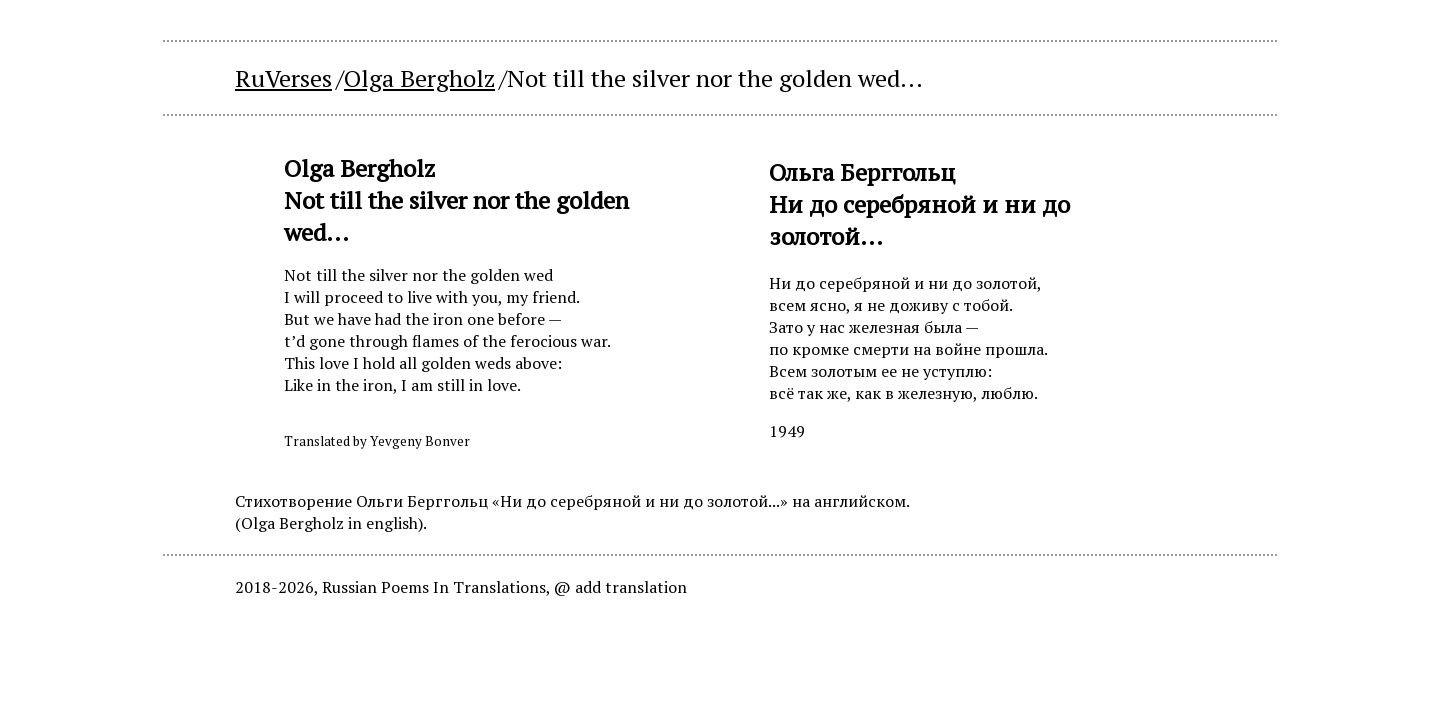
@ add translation (620, 587)
